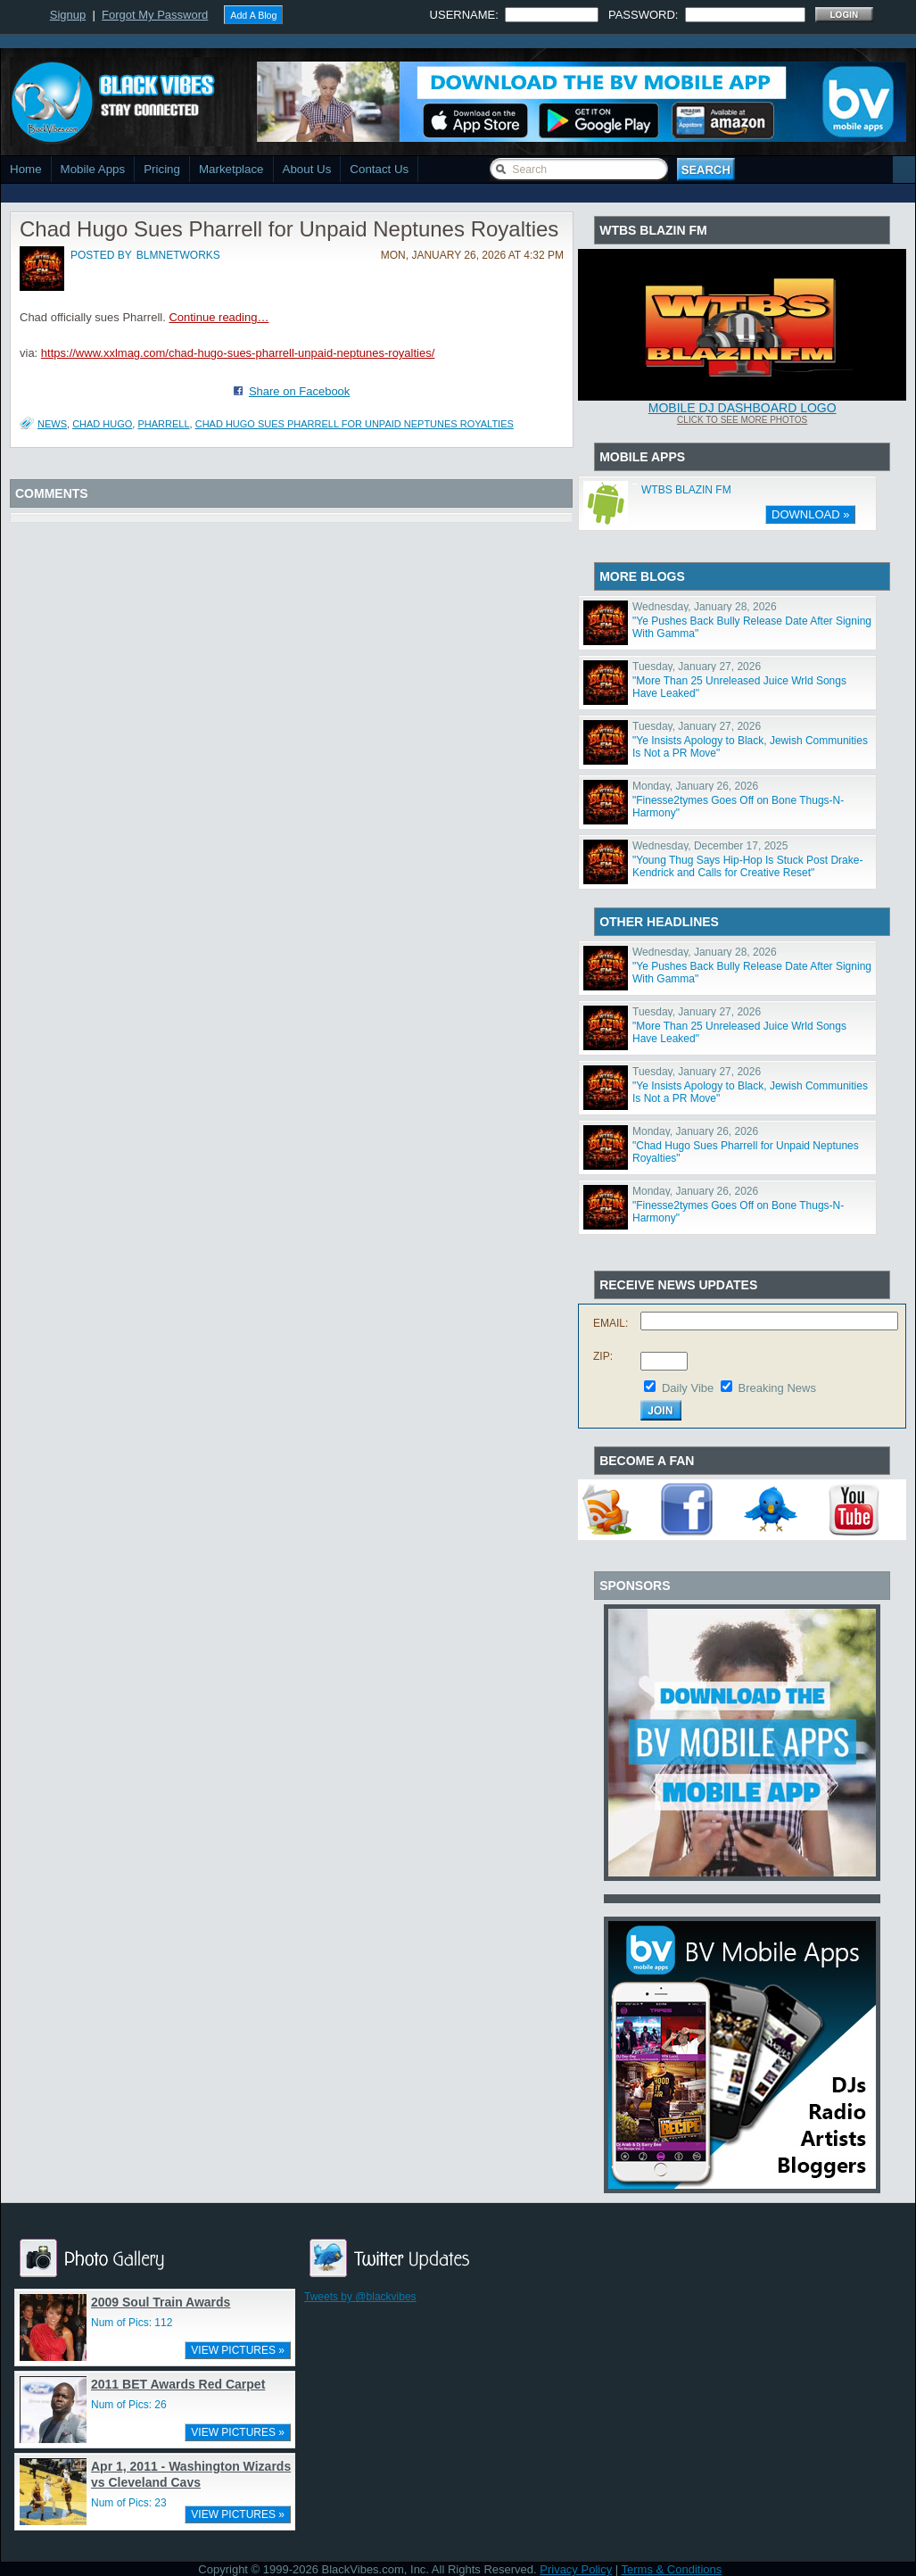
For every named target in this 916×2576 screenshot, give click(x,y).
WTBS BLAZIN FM (686, 490)
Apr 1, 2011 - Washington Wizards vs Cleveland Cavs (191, 2474)
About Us (307, 169)
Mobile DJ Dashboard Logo (742, 408)
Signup (68, 14)
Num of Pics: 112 (131, 2322)
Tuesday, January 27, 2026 (696, 666)
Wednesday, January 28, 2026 (704, 607)
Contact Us (379, 169)
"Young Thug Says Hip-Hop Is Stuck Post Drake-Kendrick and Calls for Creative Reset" (747, 866)
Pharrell (163, 423)
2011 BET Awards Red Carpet (178, 2384)
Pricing (162, 169)
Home (26, 169)
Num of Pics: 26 (129, 2404)
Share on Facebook (299, 391)
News (52, 423)
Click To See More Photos (742, 420)
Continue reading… (218, 317)
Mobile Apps (93, 169)
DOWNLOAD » (810, 514)
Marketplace (231, 169)
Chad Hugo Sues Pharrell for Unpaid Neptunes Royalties (354, 423)
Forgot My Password (155, 14)
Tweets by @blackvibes (360, 2296)
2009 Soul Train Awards (160, 2302)
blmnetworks (178, 255)
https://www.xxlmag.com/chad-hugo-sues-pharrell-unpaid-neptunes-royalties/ (238, 353)
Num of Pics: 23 (129, 2503)
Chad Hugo (102, 423)
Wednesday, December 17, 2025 (710, 846)
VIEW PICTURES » (238, 2350)
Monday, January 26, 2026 (695, 786)
